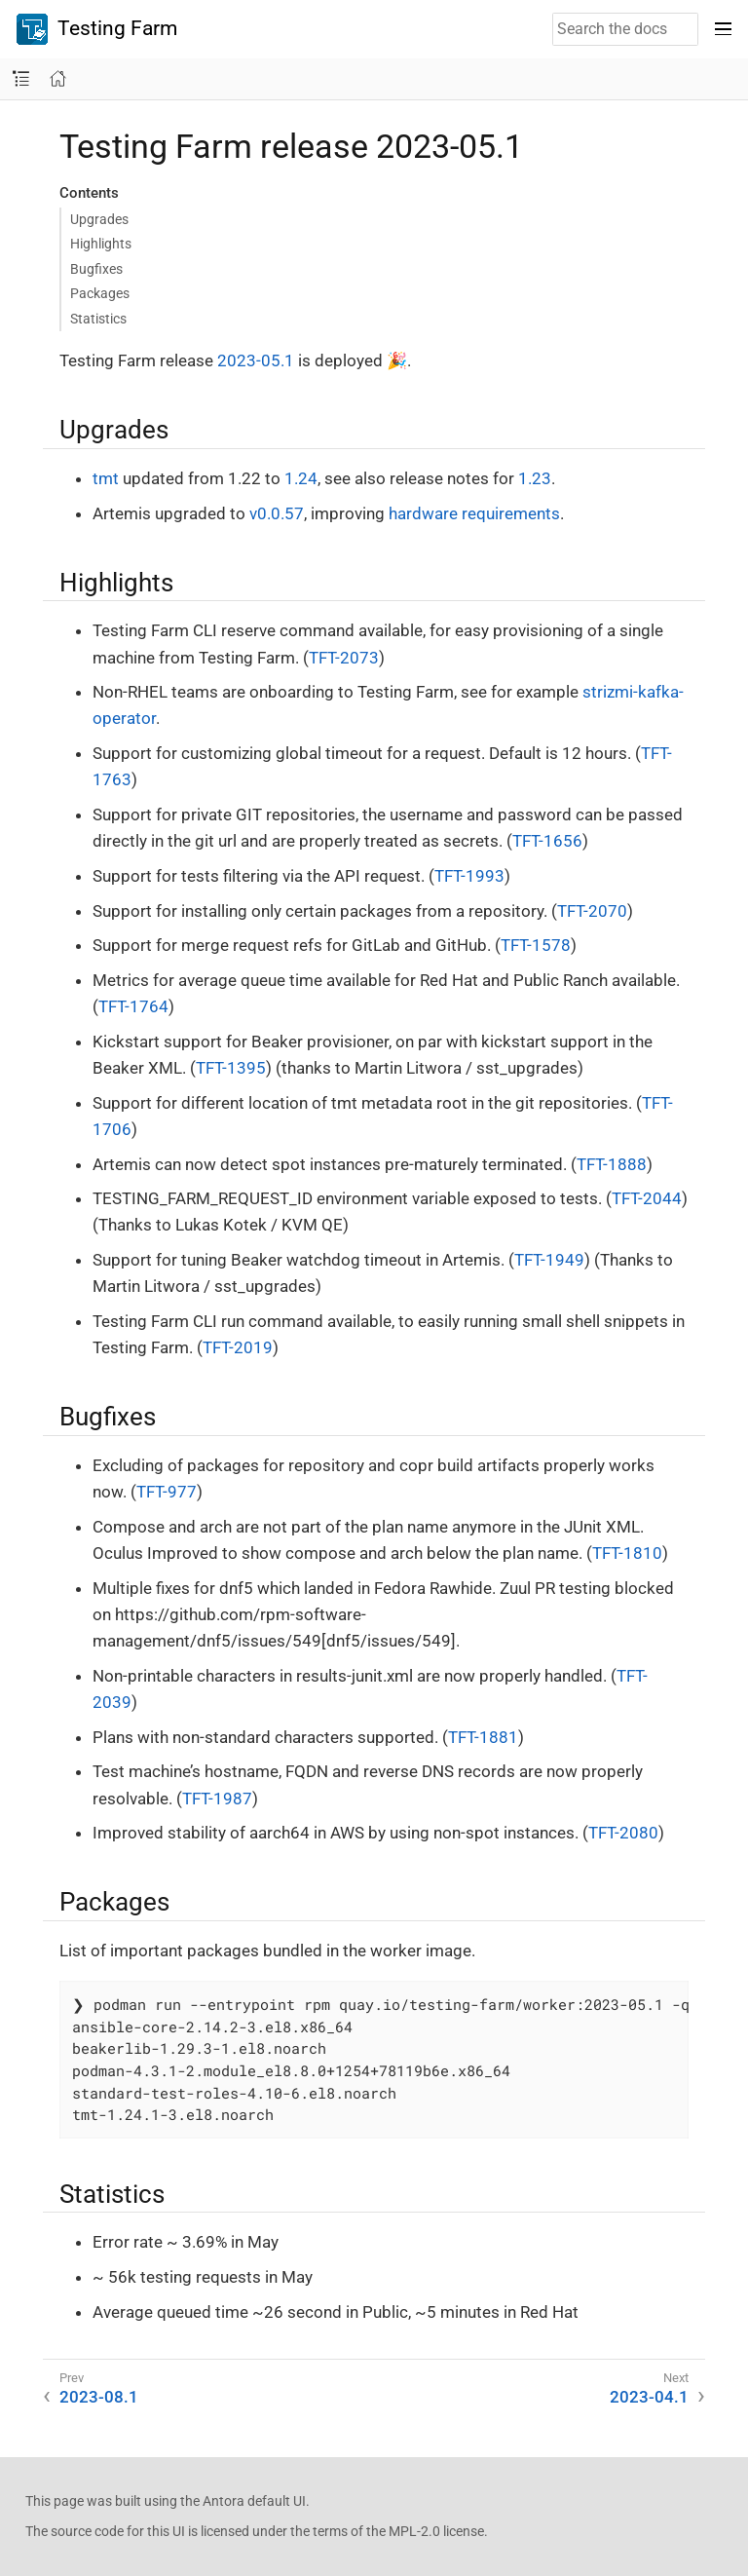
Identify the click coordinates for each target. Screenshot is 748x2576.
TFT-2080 (623, 1832)
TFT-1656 (547, 841)
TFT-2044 (647, 1198)
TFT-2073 (344, 657)
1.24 (301, 478)
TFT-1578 (536, 945)
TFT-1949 (549, 1259)
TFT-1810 (627, 1553)
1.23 (534, 478)
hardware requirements (474, 513)
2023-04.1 (649, 2396)
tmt (106, 478)
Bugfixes (96, 269)
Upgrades (99, 219)
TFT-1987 (217, 1798)
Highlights (100, 243)
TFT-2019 (238, 1347)
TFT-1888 (612, 1164)
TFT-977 (166, 1491)
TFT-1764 (133, 1006)
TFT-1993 (469, 876)
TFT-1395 (231, 1068)
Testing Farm (97, 29)
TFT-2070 (592, 911)
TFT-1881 (483, 1737)
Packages (100, 293)
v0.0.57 (276, 513)
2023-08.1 (98, 2396)
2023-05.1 (255, 360)
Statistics (98, 318)
